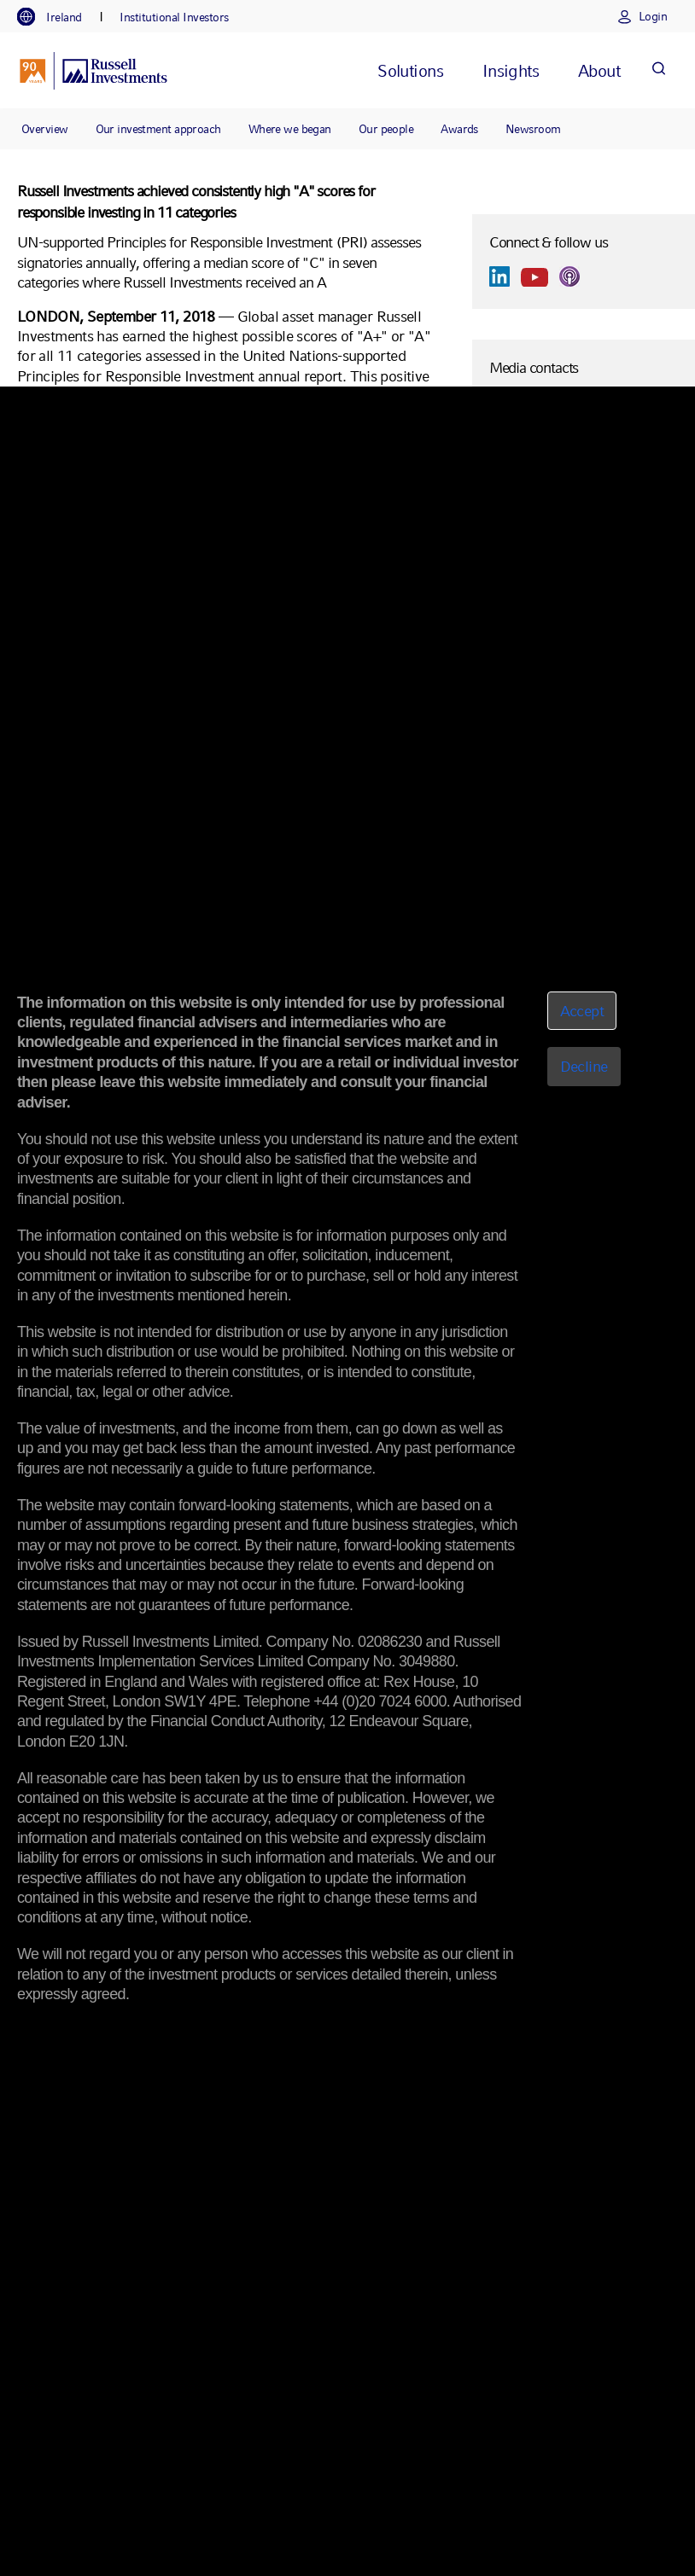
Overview (44, 129)
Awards (459, 129)
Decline (584, 1066)
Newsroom (533, 129)
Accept (582, 1011)
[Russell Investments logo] (93, 71)
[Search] (658, 70)
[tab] (58, 17)
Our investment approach (158, 129)
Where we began (289, 129)
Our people (386, 129)
